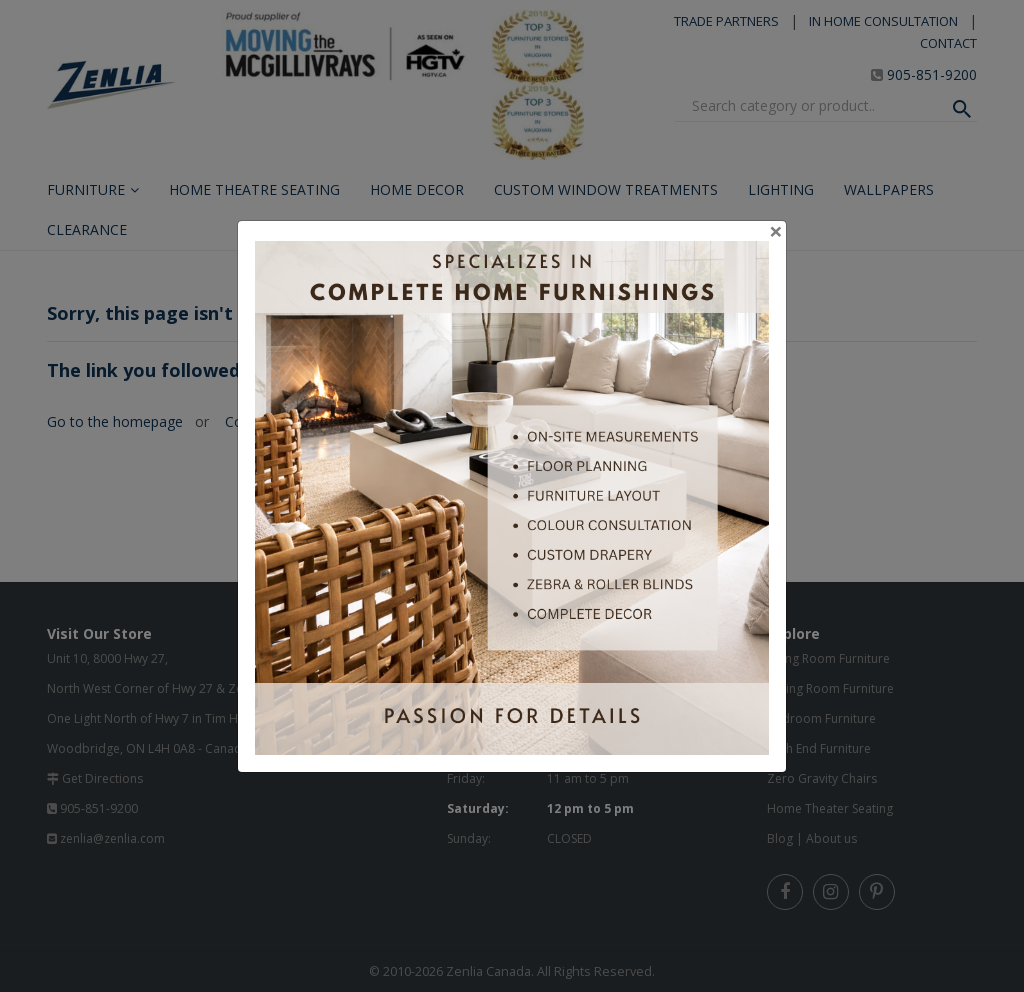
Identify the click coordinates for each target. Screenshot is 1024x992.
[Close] (776, 231)
